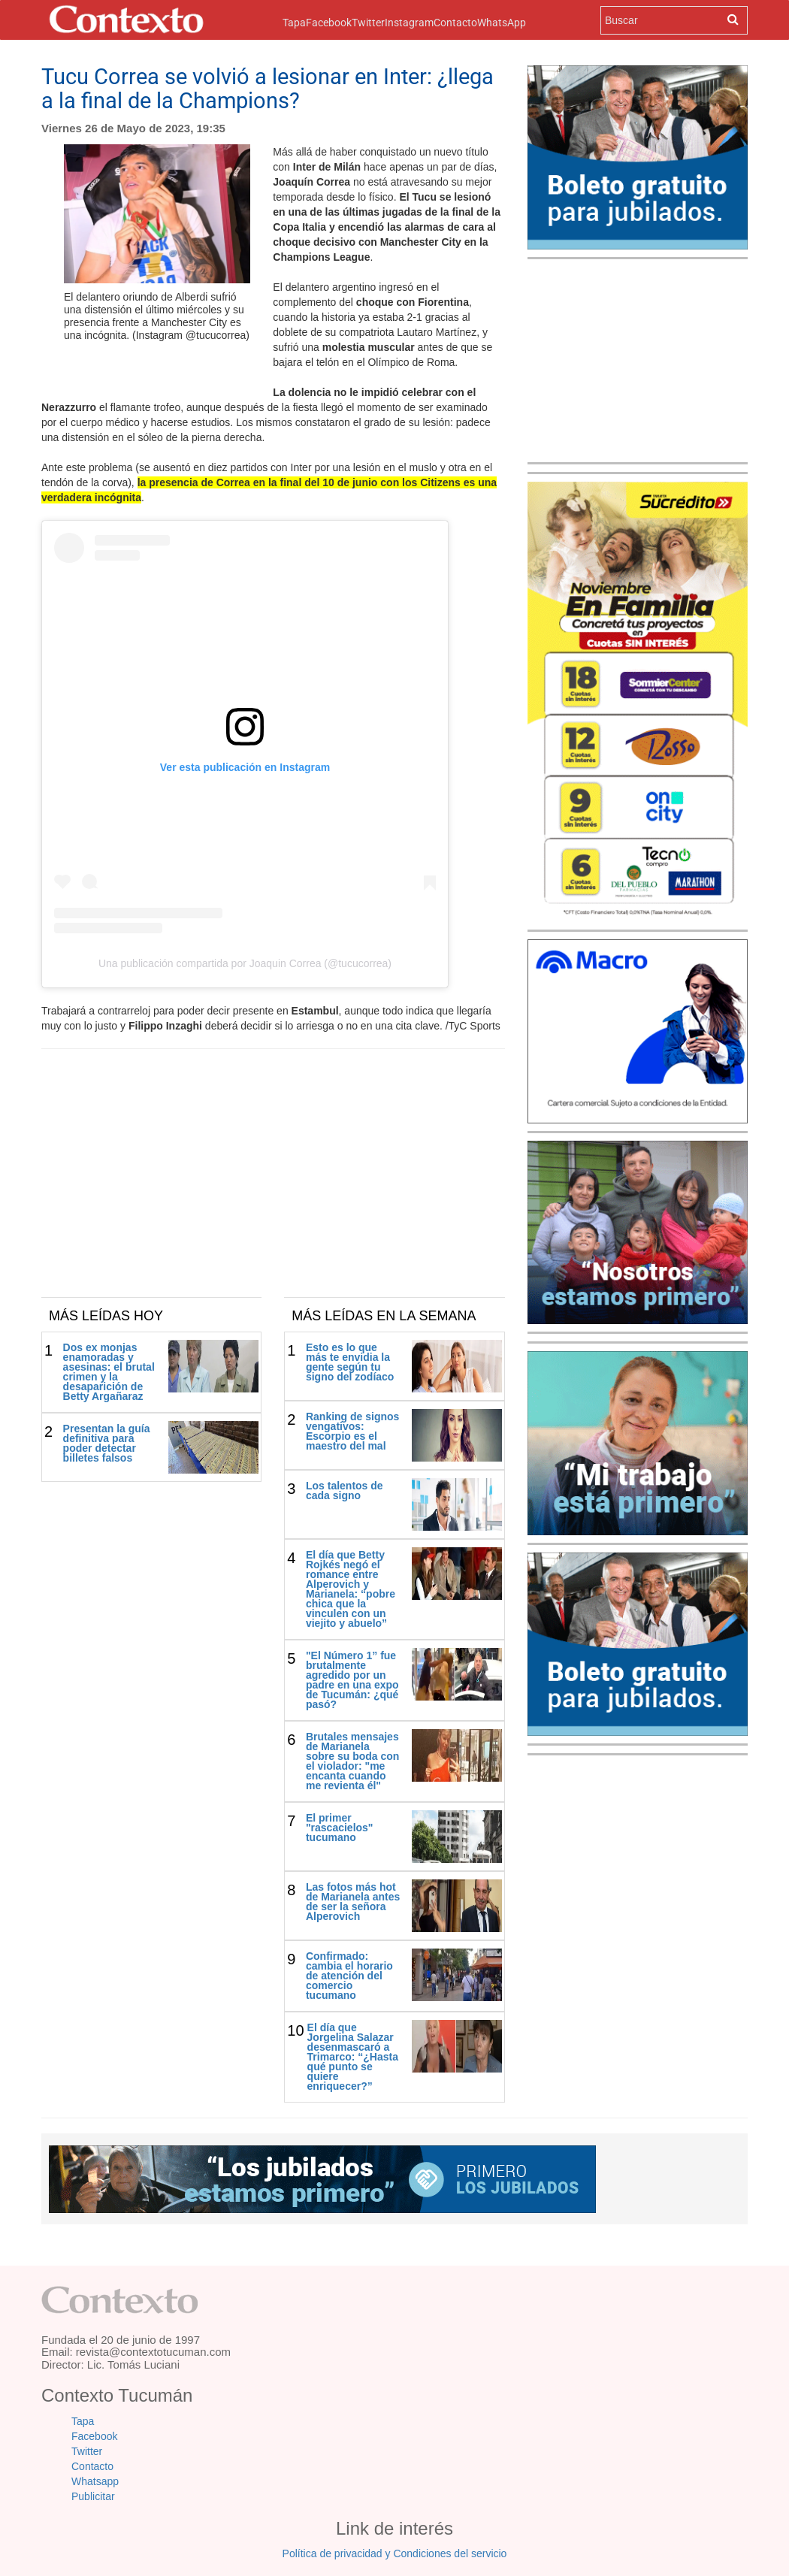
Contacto (455, 23)
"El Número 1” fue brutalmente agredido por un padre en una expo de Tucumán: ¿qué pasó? (352, 1679)
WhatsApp (501, 23)
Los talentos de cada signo (344, 1490)
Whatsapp (95, 2481)
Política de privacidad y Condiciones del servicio (395, 2553)
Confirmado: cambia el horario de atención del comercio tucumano (349, 1975)
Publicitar (93, 2496)
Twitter (368, 23)
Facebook (329, 23)
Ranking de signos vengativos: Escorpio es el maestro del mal (352, 1431)
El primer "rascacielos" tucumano (339, 1827)
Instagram (409, 23)
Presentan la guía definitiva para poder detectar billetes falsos (106, 1443)
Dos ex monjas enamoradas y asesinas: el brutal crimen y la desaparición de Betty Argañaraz (109, 1371)
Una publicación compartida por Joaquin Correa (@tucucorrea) (244, 963)
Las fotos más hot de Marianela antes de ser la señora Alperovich (353, 1901)
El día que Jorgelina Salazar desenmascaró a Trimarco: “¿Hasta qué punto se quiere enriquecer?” (352, 2056)
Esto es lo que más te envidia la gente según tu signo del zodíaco (350, 1362)
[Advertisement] (273, 1184)
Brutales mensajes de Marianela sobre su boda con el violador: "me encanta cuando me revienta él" (352, 1761)
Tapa (294, 21)
